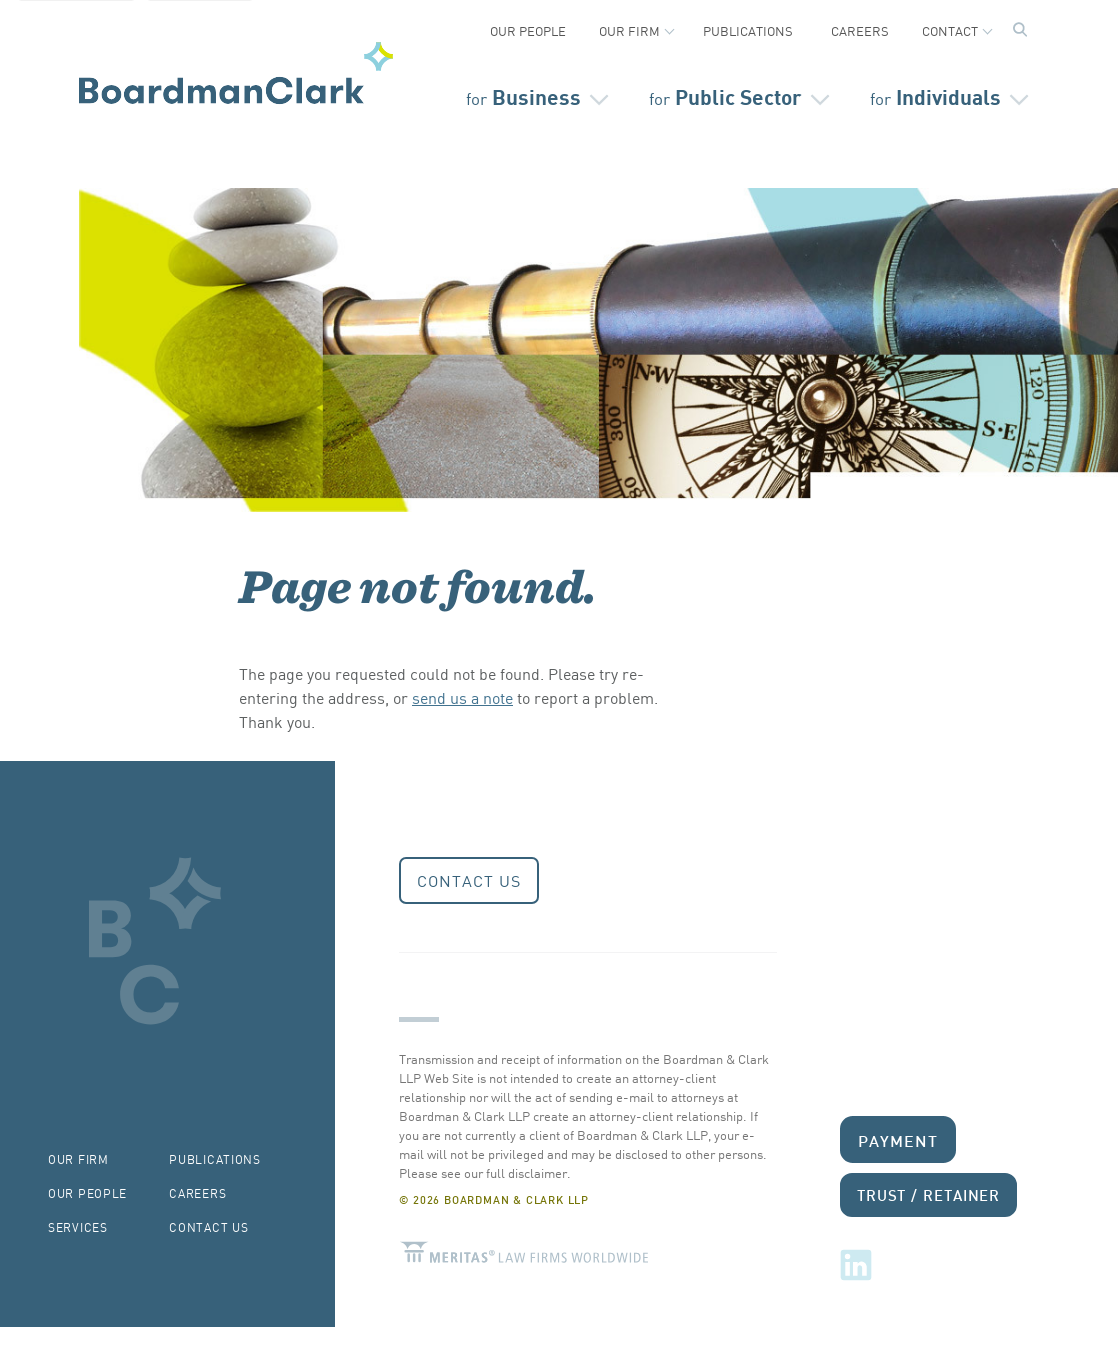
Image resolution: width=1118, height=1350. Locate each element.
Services (78, 1226)
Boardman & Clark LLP (236, 72)
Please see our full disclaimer (483, 1172)
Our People (528, 30)
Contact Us (469, 880)
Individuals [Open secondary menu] (935, 95)
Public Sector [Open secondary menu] (725, 95)
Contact (950, 30)
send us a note (462, 697)
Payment (898, 1139)
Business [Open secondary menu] (523, 95)
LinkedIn (856, 1265)
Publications (748, 30)
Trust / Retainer (928, 1194)
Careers (860, 30)
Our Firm (629, 30)
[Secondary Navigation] (559, 25)
